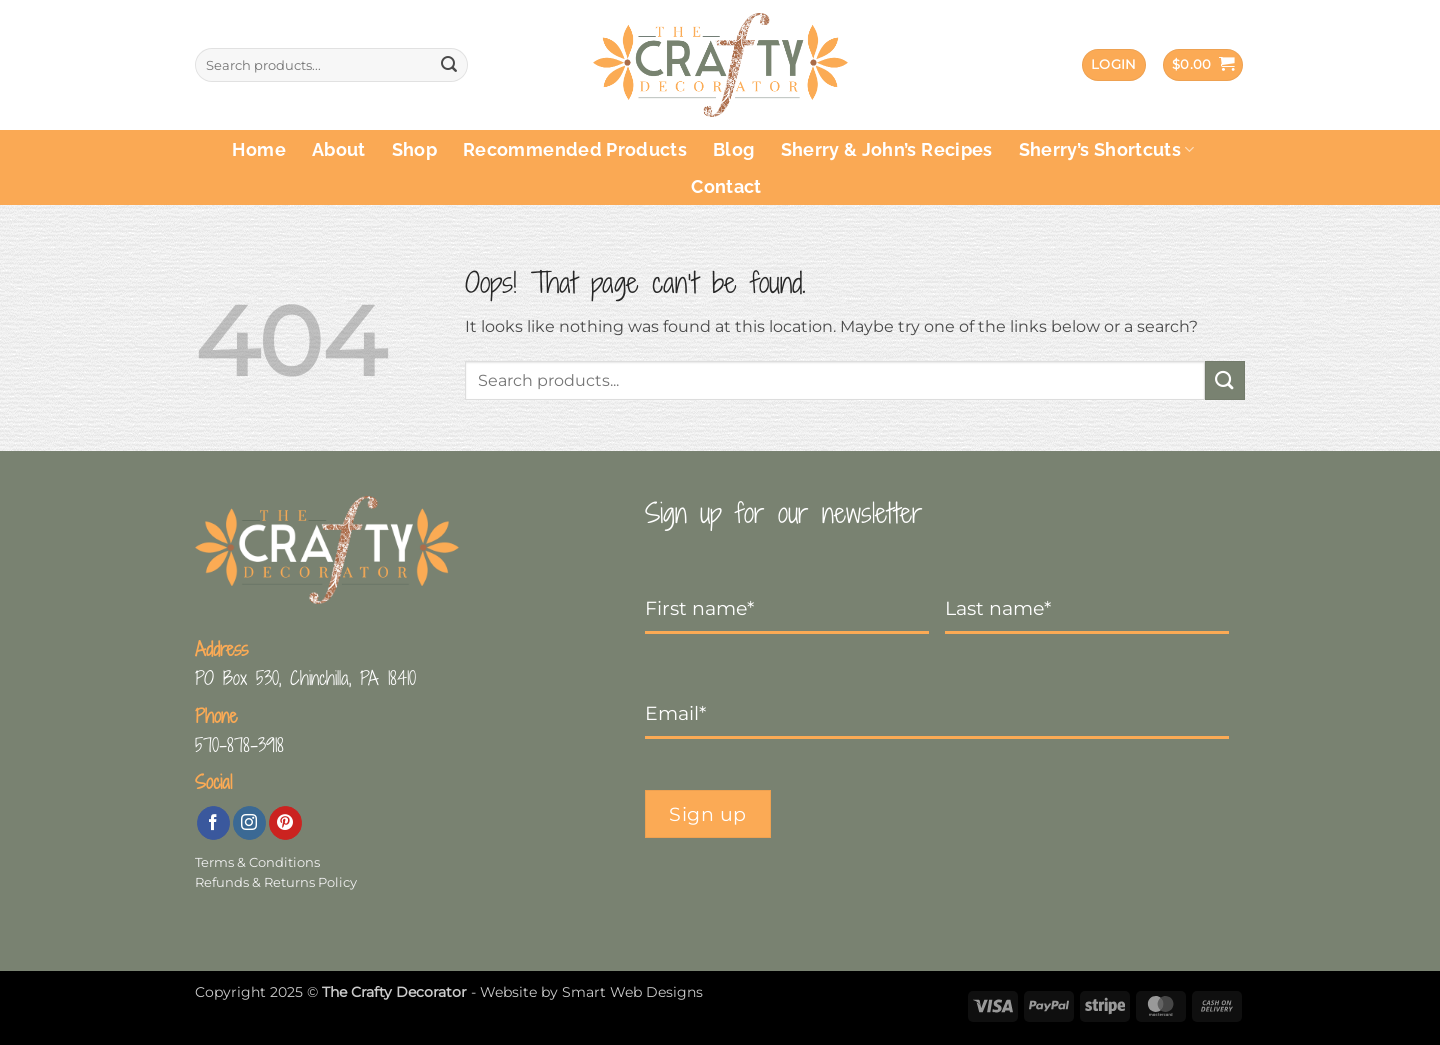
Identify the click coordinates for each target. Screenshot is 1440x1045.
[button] (1114, 65)
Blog (733, 149)
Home (258, 149)
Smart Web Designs (632, 992)
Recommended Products (575, 149)
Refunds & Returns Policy (276, 882)
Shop (414, 149)
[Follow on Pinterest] (285, 823)
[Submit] (449, 65)
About (339, 149)
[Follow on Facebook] (213, 823)
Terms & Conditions (257, 862)
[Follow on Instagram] (249, 823)
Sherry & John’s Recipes (887, 149)
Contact (726, 186)
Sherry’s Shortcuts (1107, 149)
